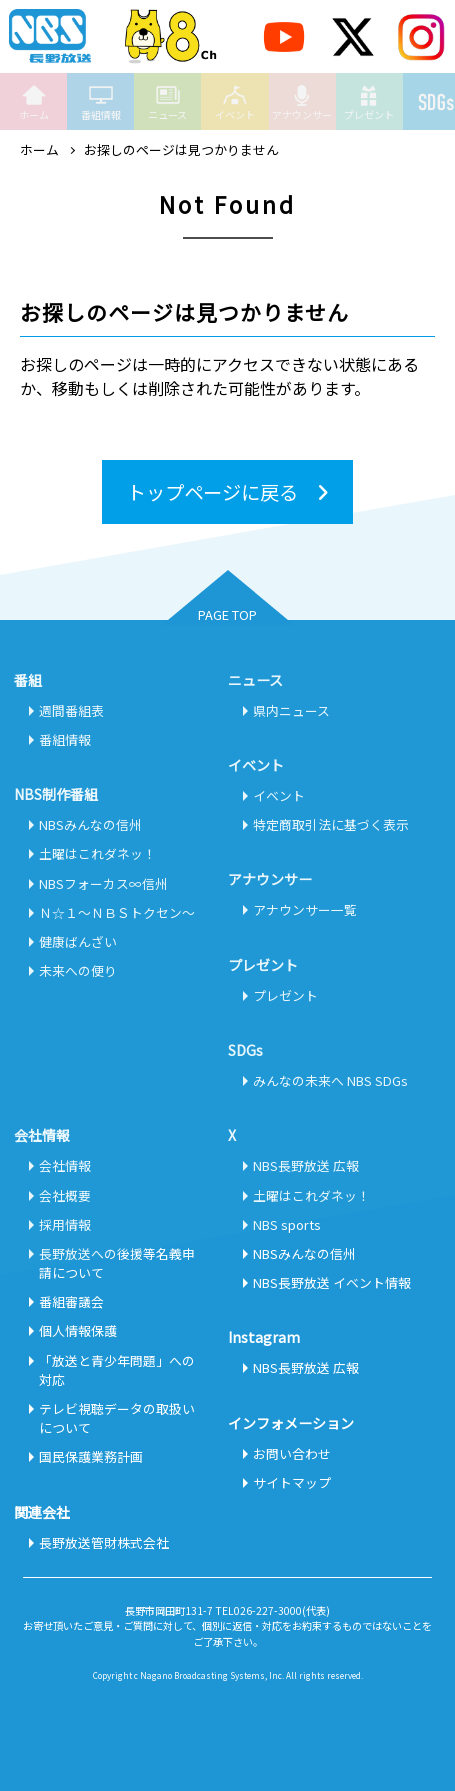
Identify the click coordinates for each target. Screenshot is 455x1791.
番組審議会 (71, 1301)
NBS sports (287, 1224)
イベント (235, 102)
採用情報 (65, 1224)
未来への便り (78, 970)
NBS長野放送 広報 (306, 1165)
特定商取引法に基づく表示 (331, 824)
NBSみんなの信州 (90, 824)
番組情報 (101, 102)
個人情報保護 (78, 1330)
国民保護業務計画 (91, 1456)
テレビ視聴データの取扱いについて (117, 1418)
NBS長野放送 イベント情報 (332, 1282)
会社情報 (65, 1165)
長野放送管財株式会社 (104, 1542)
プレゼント (369, 102)
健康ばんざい (78, 941)
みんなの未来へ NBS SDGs (330, 1080)
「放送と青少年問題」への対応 (117, 1370)
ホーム (34, 102)
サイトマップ (292, 1482)
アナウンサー (302, 102)
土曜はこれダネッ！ (97, 853)
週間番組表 (71, 710)
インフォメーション (291, 1423)
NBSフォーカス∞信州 (103, 883)
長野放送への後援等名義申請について (117, 1263)
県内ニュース (291, 710)
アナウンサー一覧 (305, 909)
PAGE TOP (227, 614)
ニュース (167, 102)
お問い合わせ (292, 1453)
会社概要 (65, 1195)
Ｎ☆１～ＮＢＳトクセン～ (117, 912)
